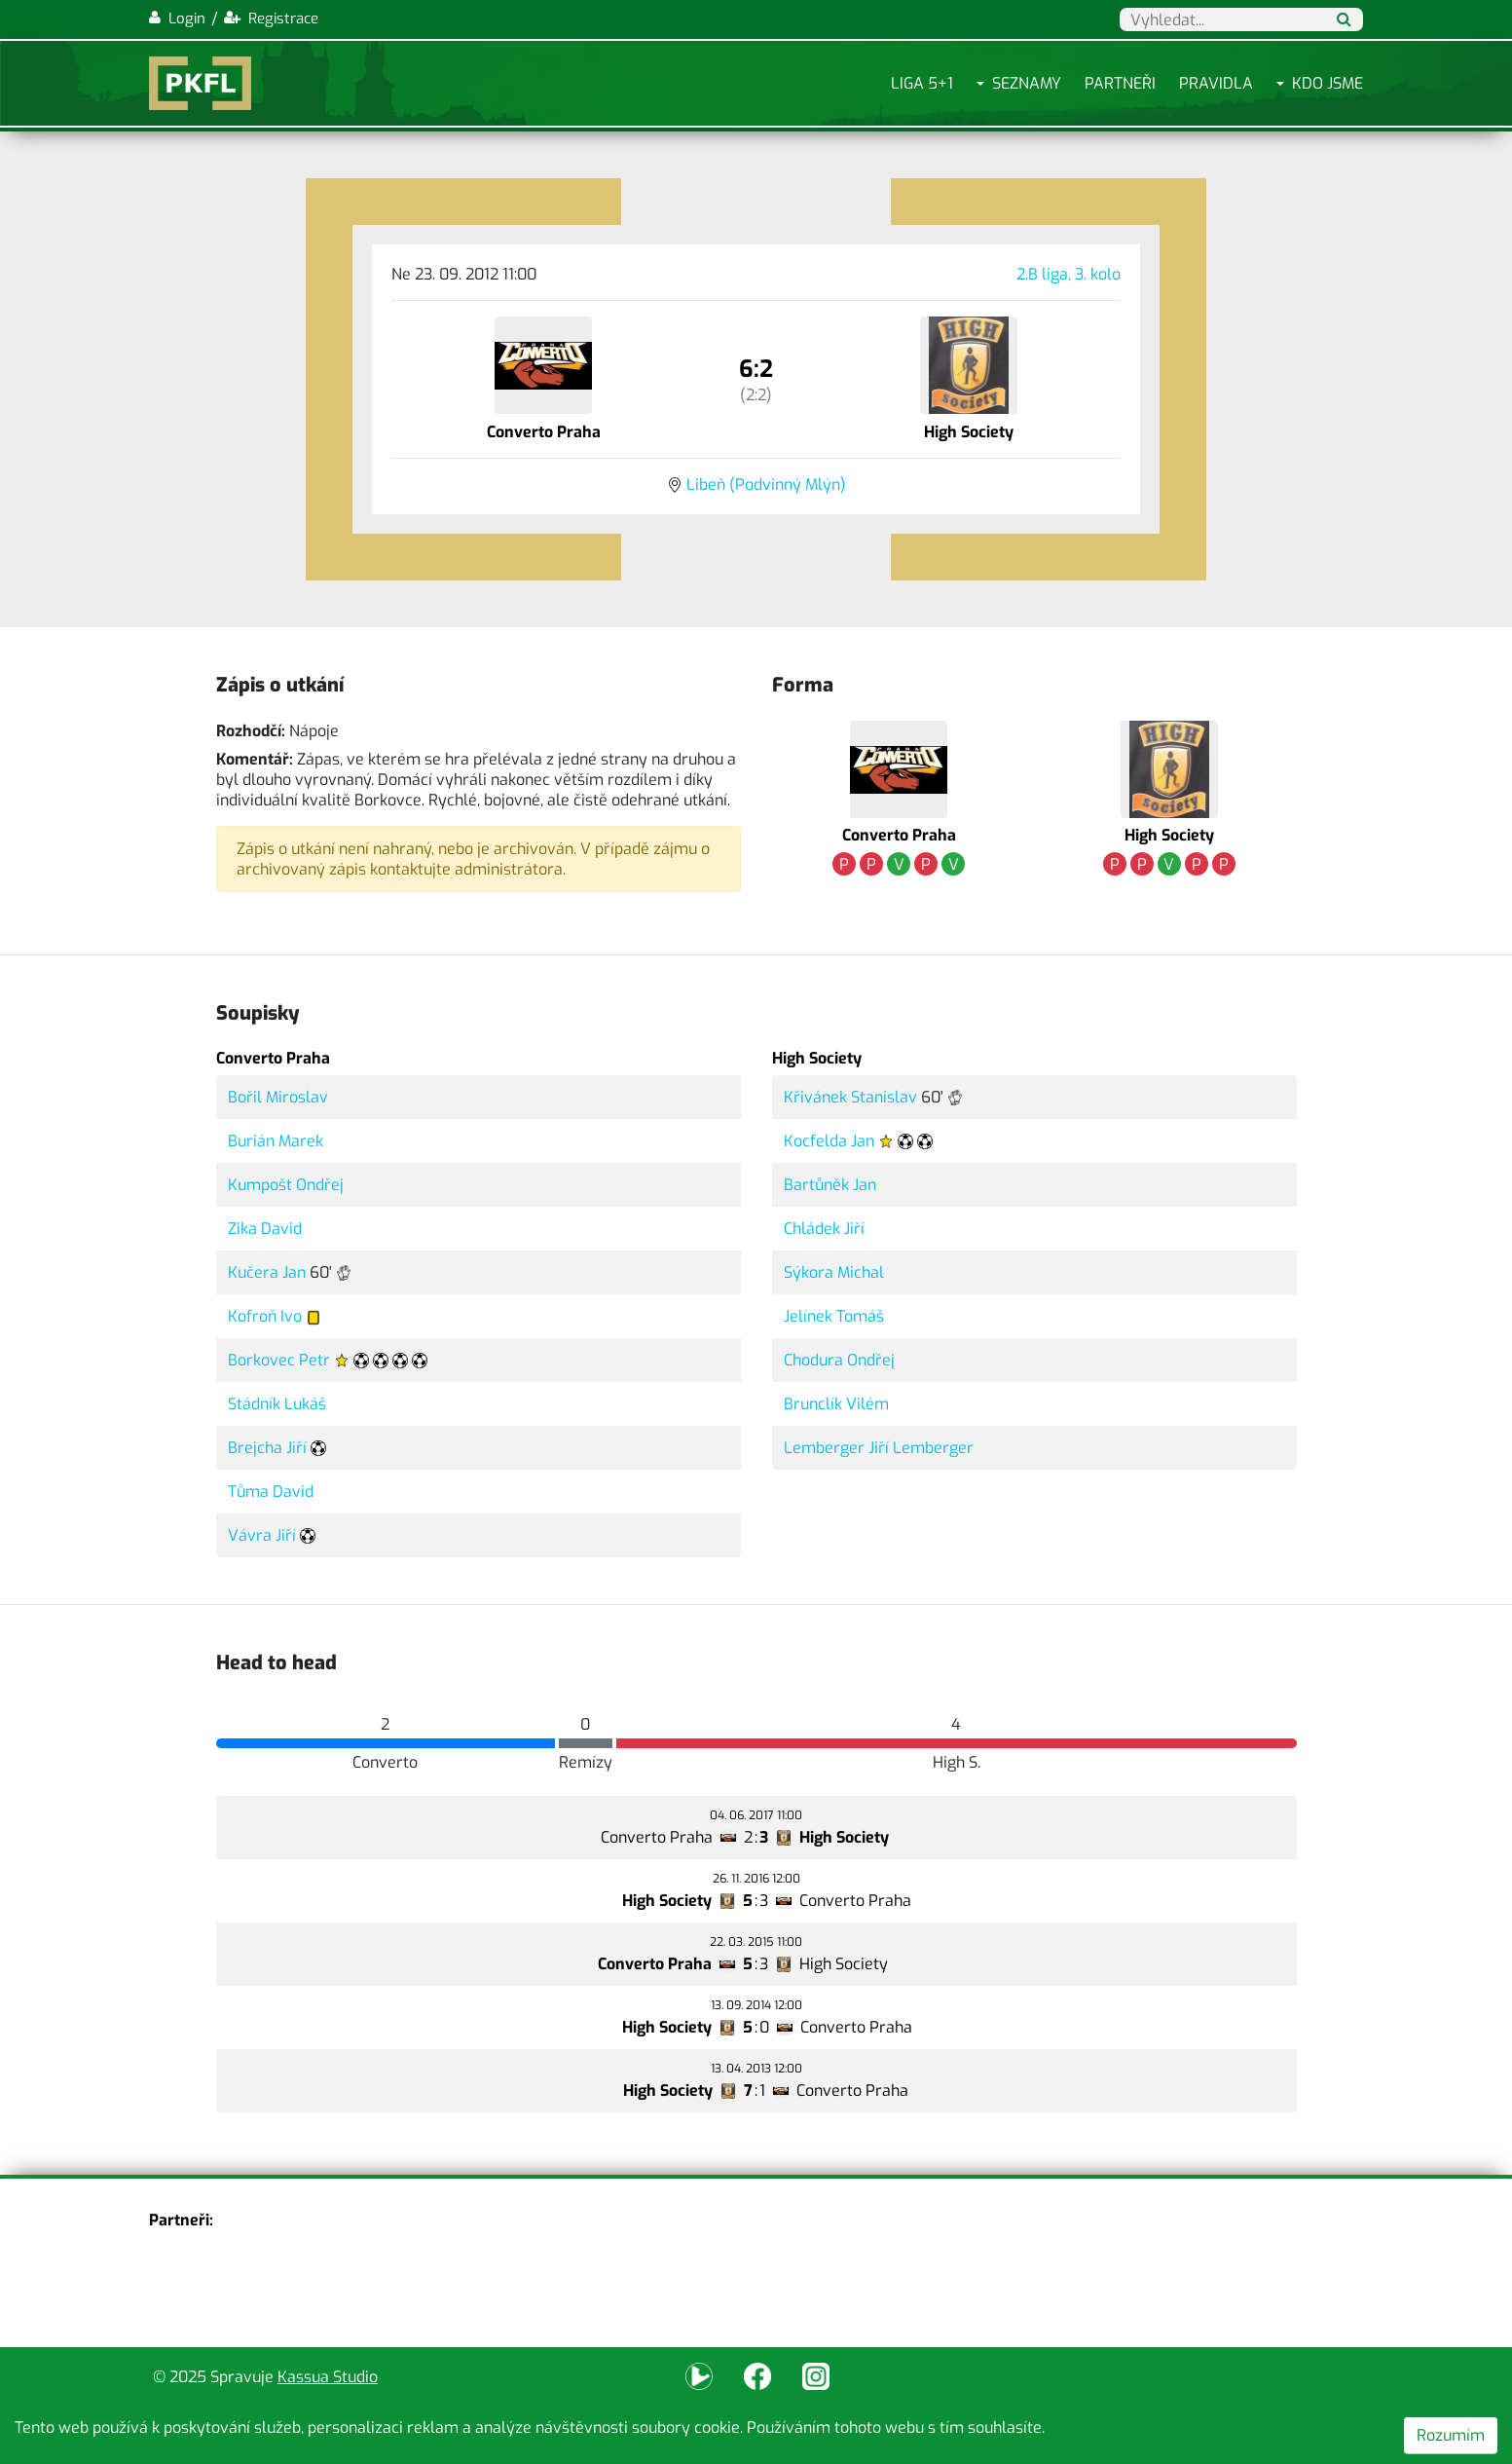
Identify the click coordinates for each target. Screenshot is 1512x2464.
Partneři (1120, 83)
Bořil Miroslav (278, 1097)
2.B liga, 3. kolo (1068, 274)
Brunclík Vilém (836, 1404)
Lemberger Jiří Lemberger (879, 1447)
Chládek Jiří (824, 1228)
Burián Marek (275, 1141)
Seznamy (1026, 83)
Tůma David (270, 1491)
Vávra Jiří (262, 1535)
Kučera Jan (267, 1272)
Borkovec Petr (279, 1360)
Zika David (265, 1228)
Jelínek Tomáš (834, 1316)
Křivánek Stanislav (850, 1097)
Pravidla (1216, 83)
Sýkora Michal (834, 1272)
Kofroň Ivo (265, 1316)
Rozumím (1451, 2435)
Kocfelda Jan (829, 1141)
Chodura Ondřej (839, 1360)
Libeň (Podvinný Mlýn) (766, 484)
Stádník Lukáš (277, 1404)
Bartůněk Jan (830, 1185)
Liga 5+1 (922, 83)
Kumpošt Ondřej (286, 1185)
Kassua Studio (327, 2377)
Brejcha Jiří (267, 1447)
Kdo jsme (1327, 83)
